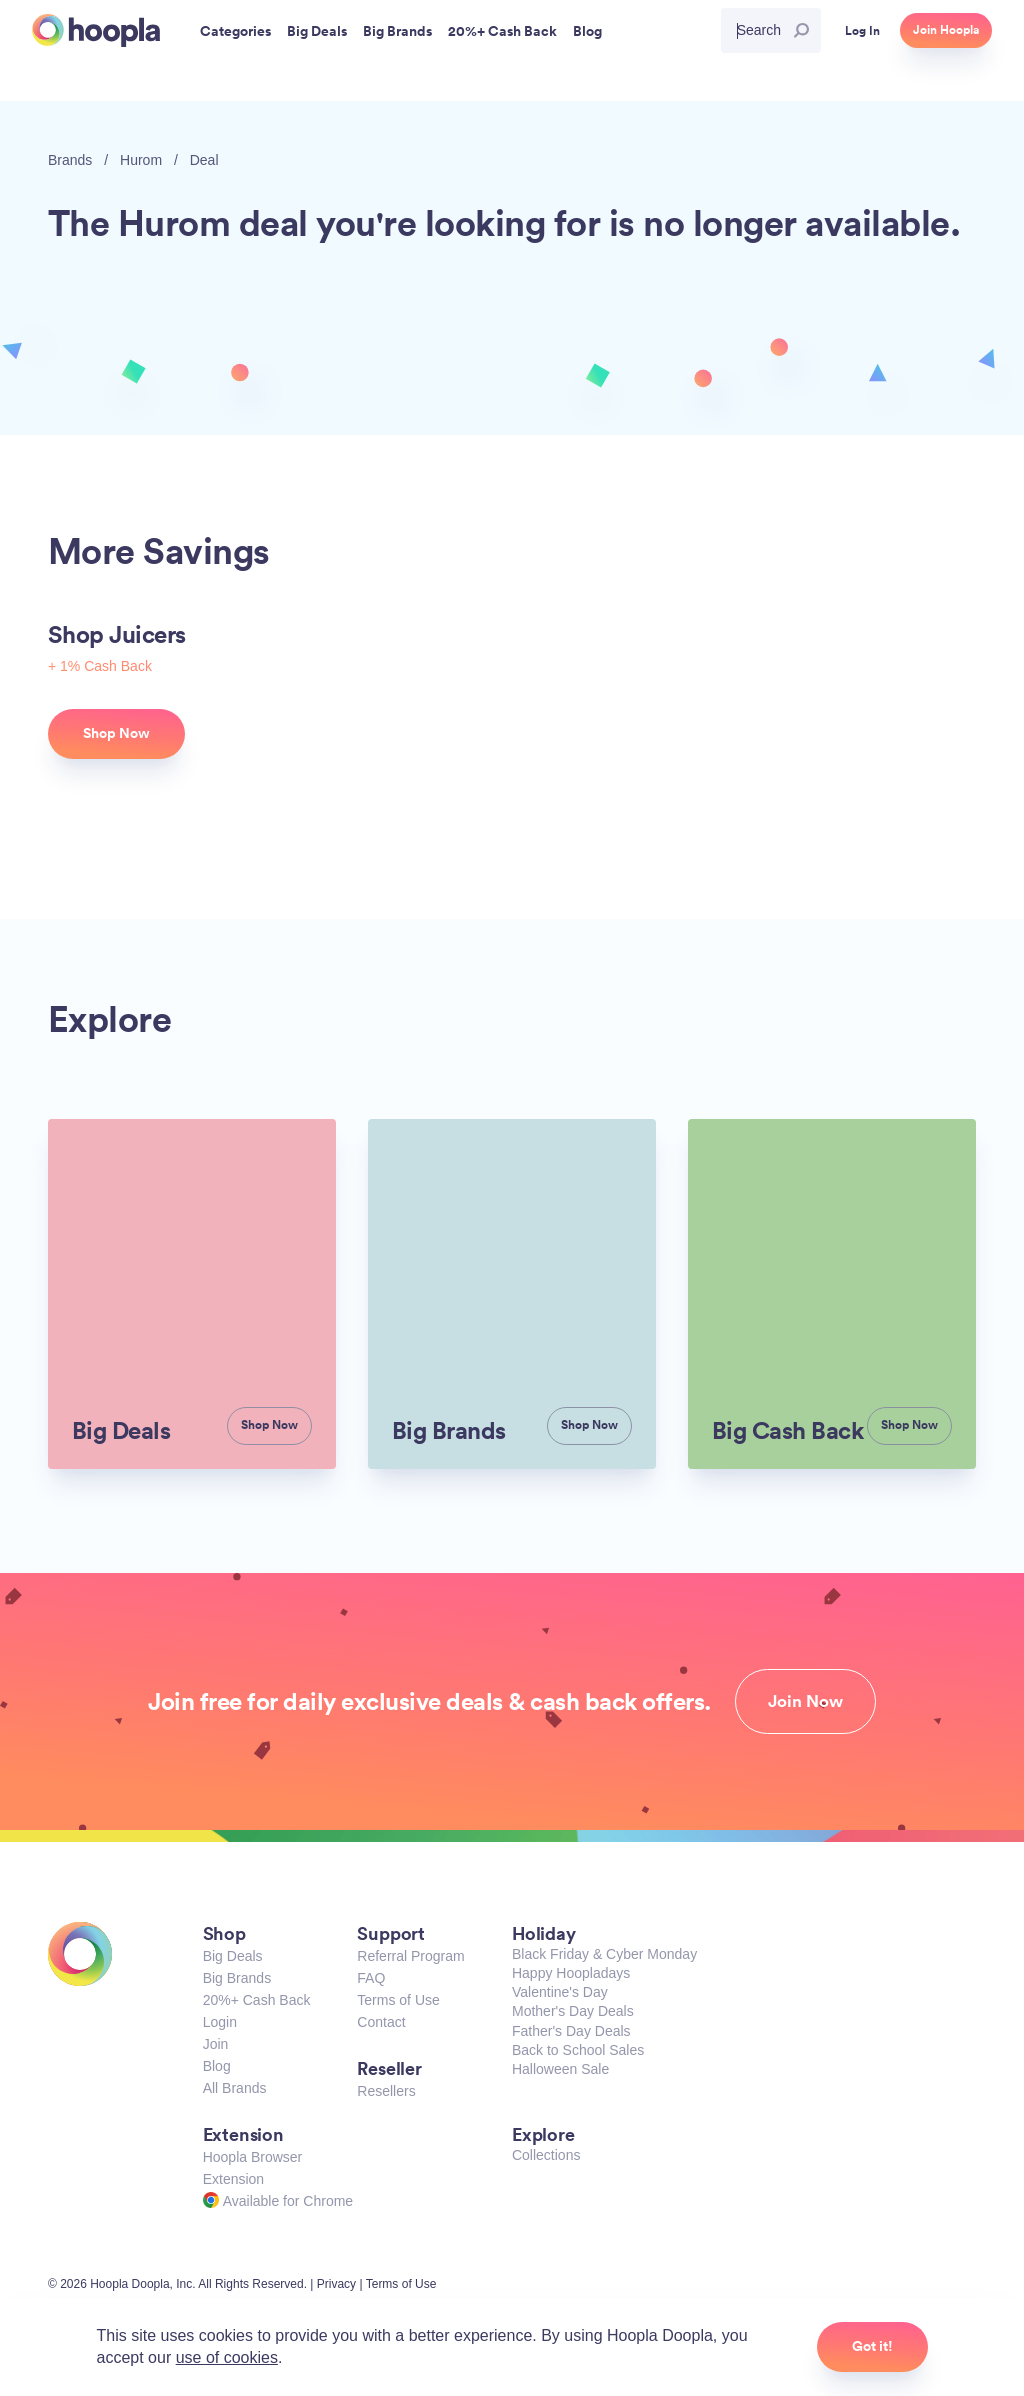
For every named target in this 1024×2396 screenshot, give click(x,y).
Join (216, 2044)
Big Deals (233, 1956)
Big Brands (237, 1978)
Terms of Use (398, 2000)
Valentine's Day (560, 1992)
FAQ (371, 1978)
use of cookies (227, 2357)
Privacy (336, 2284)
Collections (546, 2155)
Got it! (872, 2346)
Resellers (386, 2091)
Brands (70, 160)
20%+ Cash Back (257, 2000)
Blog (217, 2066)
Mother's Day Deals (573, 2011)
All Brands (235, 2088)
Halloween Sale (560, 2069)
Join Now (805, 1701)
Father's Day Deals (571, 2031)
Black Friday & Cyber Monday (604, 1954)
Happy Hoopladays (571, 1973)
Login (220, 2022)
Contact (381, 2022)
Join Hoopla (946, 30)
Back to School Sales (578, 2050)
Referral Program (410, 1956)
